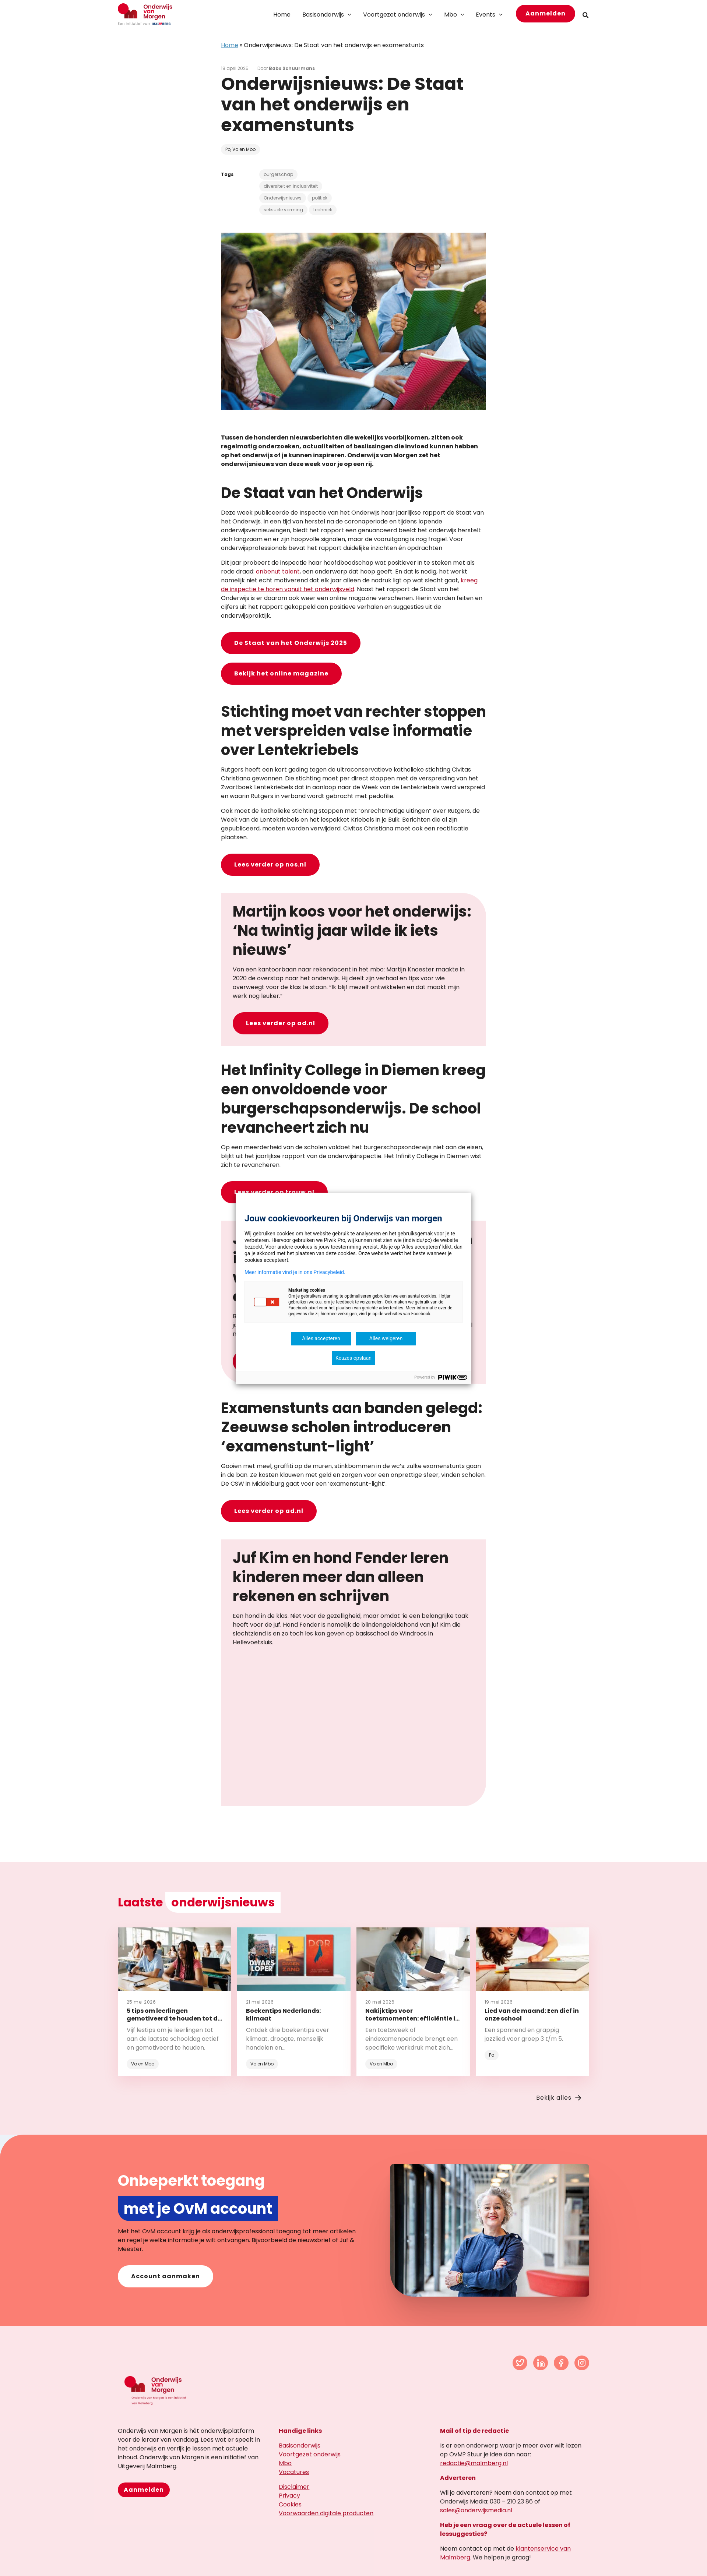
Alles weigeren (385, 1338)
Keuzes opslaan (353, 1358)
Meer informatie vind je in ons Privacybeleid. (295, 1272)
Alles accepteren (321, 1338)
